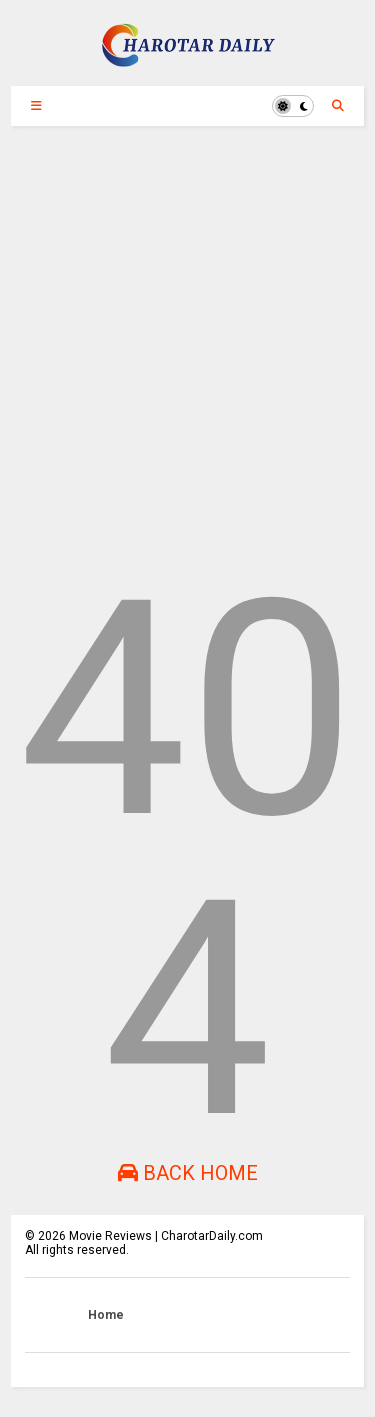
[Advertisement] (187, 343)
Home (106, 1315)
